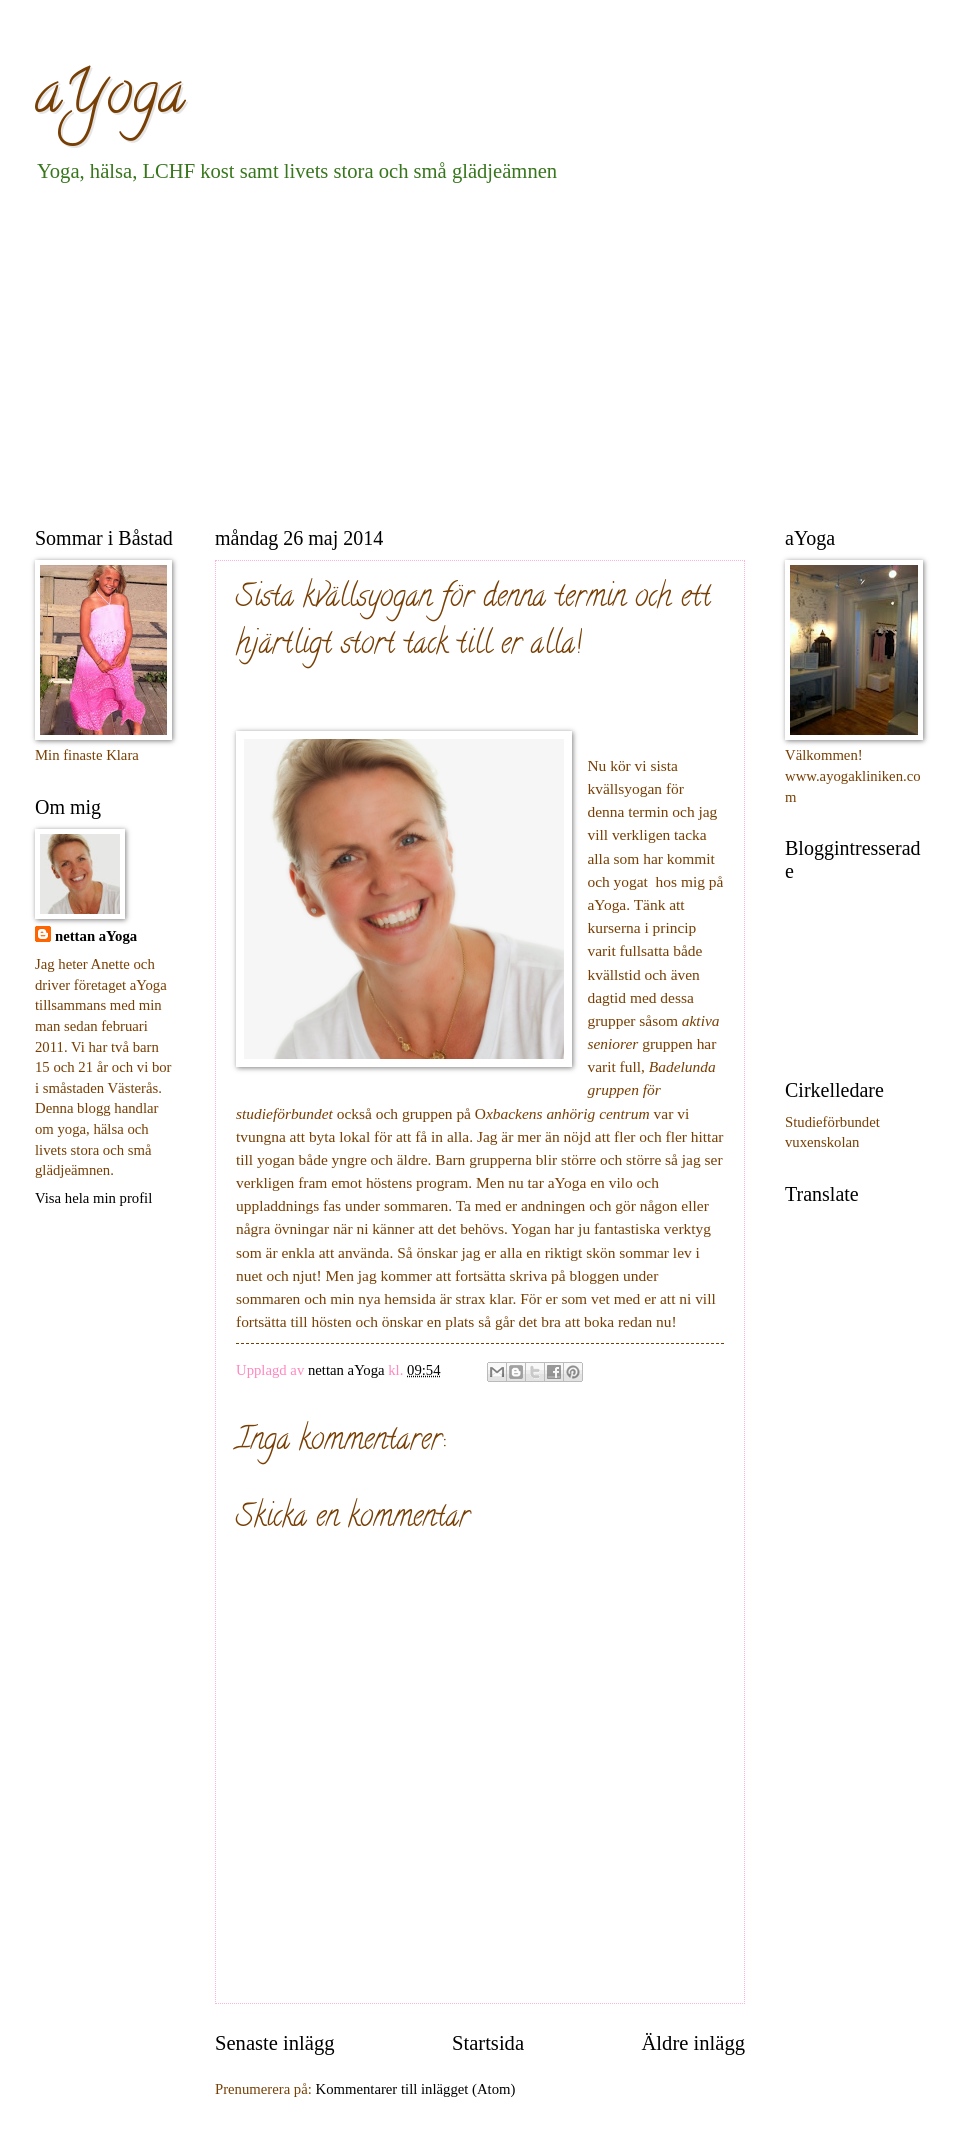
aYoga (110, 99)
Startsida (488, 2043)
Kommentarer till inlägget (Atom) (416, 2089)
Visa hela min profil (93, 1198)
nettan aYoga (96, 936)
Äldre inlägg (693, 2043)
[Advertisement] (319, 351)
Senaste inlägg (275, 2043)
